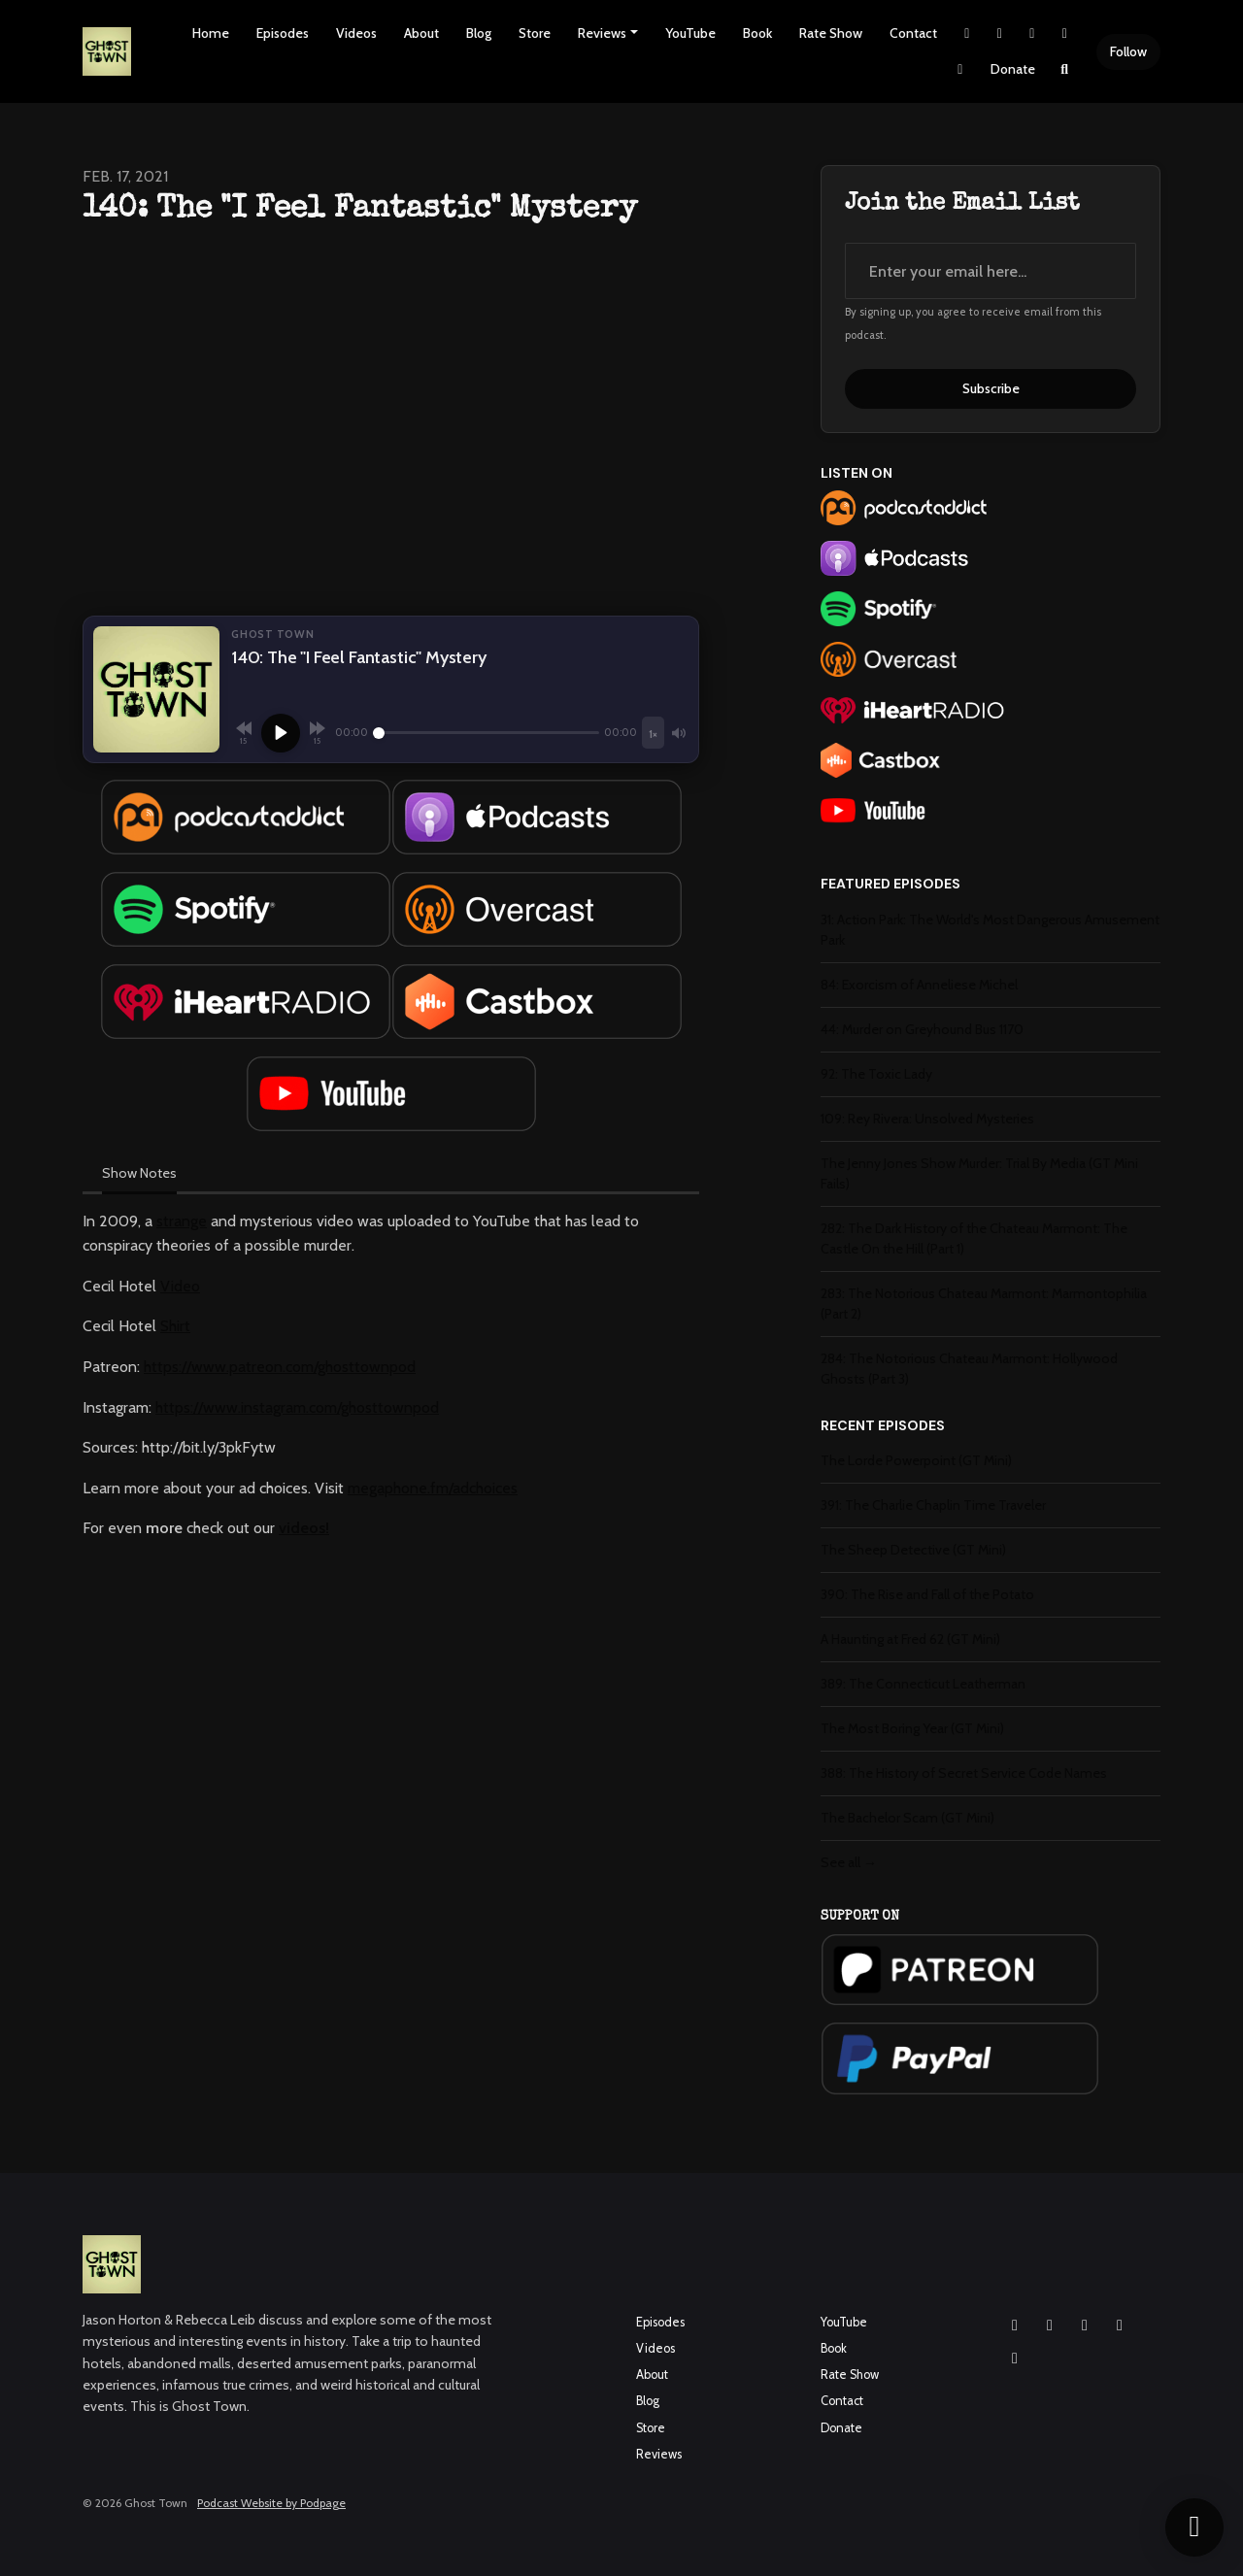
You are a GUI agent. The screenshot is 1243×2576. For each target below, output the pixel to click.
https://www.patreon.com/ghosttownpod (280, 1366)
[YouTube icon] (1084, 2325)
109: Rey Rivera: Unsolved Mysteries (927, 1118)
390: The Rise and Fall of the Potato (927, 1594)
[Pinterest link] (960, 69)
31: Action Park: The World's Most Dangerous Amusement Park (990, 930)
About (421, 33)
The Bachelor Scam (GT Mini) (907, 1817)
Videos (356, 33)
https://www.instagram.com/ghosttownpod (297, 1407)
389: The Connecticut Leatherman (923, 1683)
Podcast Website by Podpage (271, 2502)
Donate (1013, 69)
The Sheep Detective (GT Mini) (913, 1549)
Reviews (602, 33)
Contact (913, 33)
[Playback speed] (653, 733)
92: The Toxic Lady (876, 1074)
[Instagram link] (1000, 33)
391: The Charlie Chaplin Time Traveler (933, 1505)
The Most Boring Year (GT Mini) (912, 1728)
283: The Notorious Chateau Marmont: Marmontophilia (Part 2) (984, 1303)
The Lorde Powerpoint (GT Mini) (916, 1460)
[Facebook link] (1032, 33)
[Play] (280, 733)
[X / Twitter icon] (1119, 2325)
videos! (304, 1528)
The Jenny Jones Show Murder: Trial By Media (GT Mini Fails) (979, 1173)
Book (757, 33)
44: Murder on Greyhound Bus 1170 (922, 1029)
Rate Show (830, 33)
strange (181, 1221)
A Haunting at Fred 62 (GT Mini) (910, 1639)
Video (180, 1286)
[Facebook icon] (1049, 2325)
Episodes (282, 33)
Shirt (175, 1326)
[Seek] (486, 733)
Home (210, 33)
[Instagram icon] (1015, 2325)
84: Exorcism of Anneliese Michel (919, 984)
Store (535, 33)
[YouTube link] (1065, 33)
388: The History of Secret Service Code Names (964, 1773)
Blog (478, 33)
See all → (849, 1862)
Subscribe (991, 388)
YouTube (690, 33)
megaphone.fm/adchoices (433, 1488)
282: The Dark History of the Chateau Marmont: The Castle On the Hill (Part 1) (974, 1238)
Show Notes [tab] (139, 1173)
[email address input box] (990, 271)
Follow (1128, 51)
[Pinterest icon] (1015, 2358)
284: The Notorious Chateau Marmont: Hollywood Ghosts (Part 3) (969, 1369)
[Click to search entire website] (1065, 69)
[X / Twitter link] (967, 33)
